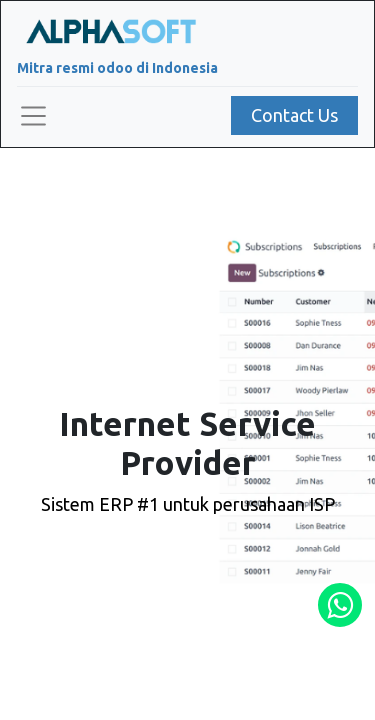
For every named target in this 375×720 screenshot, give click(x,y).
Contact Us (294, 115)
